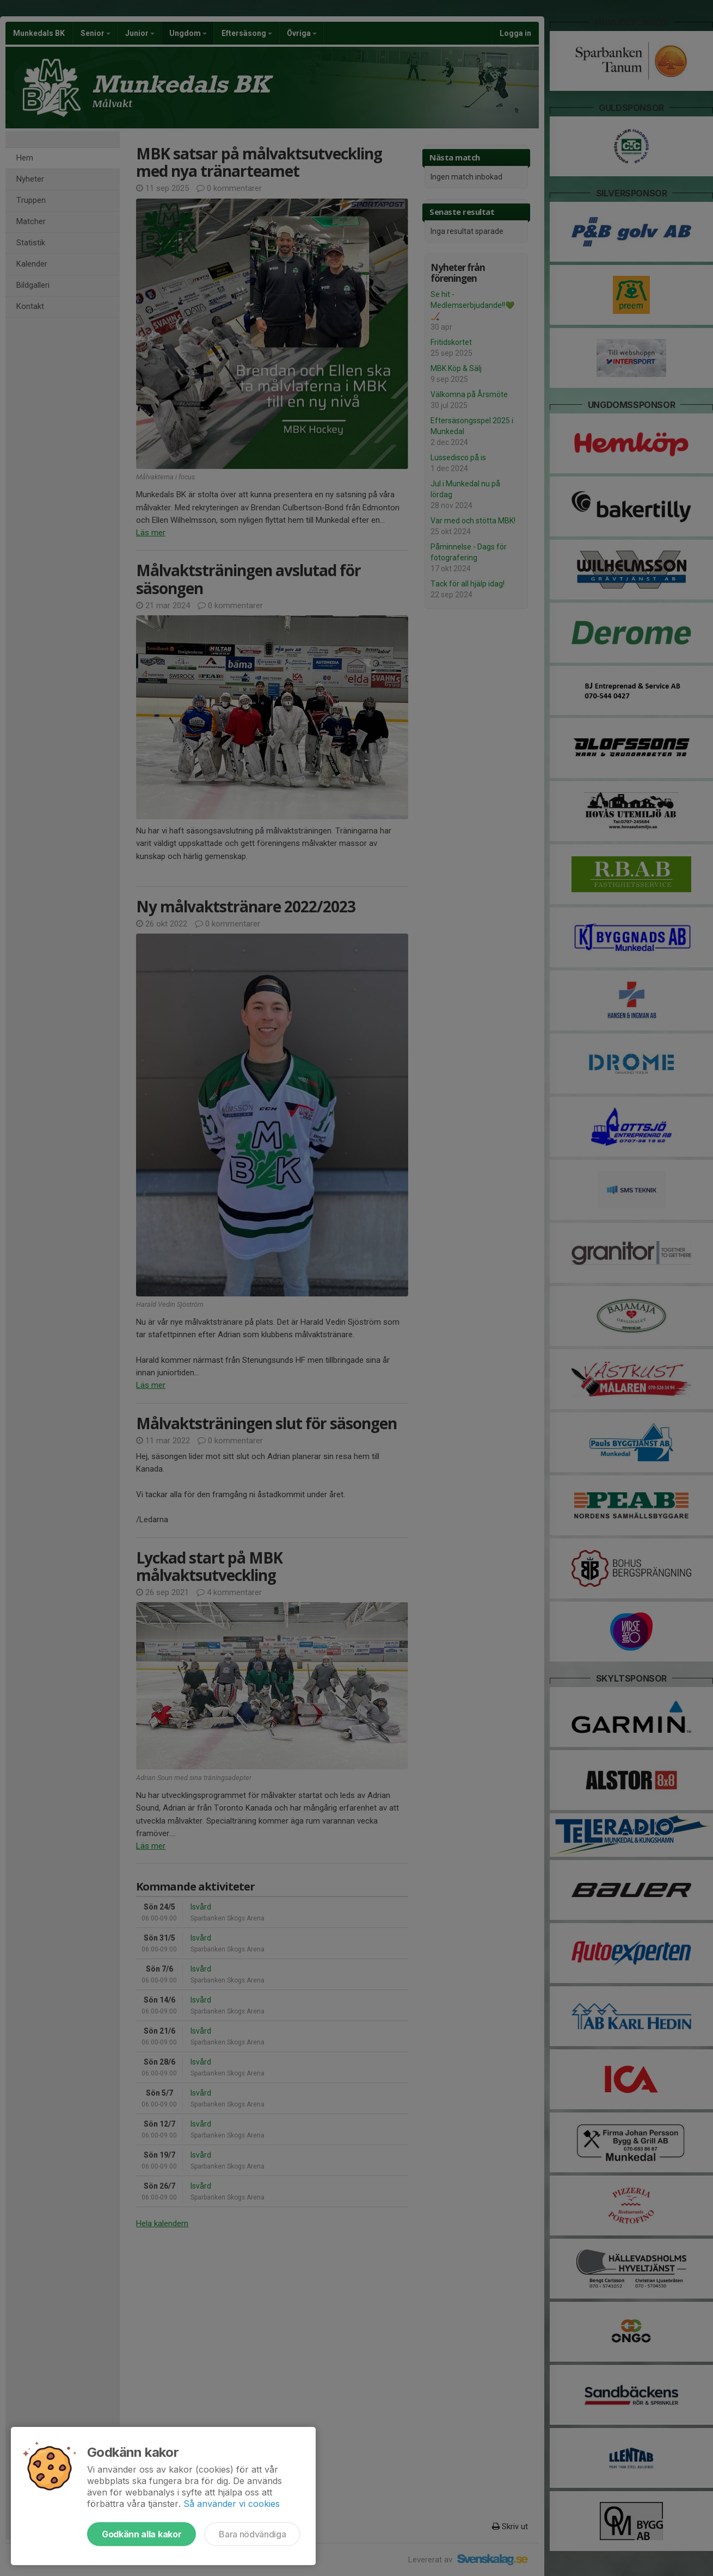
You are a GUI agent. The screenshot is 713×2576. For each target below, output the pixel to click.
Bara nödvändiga (252, 2534)
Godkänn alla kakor (141, 2534)
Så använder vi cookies (231, 2503)
